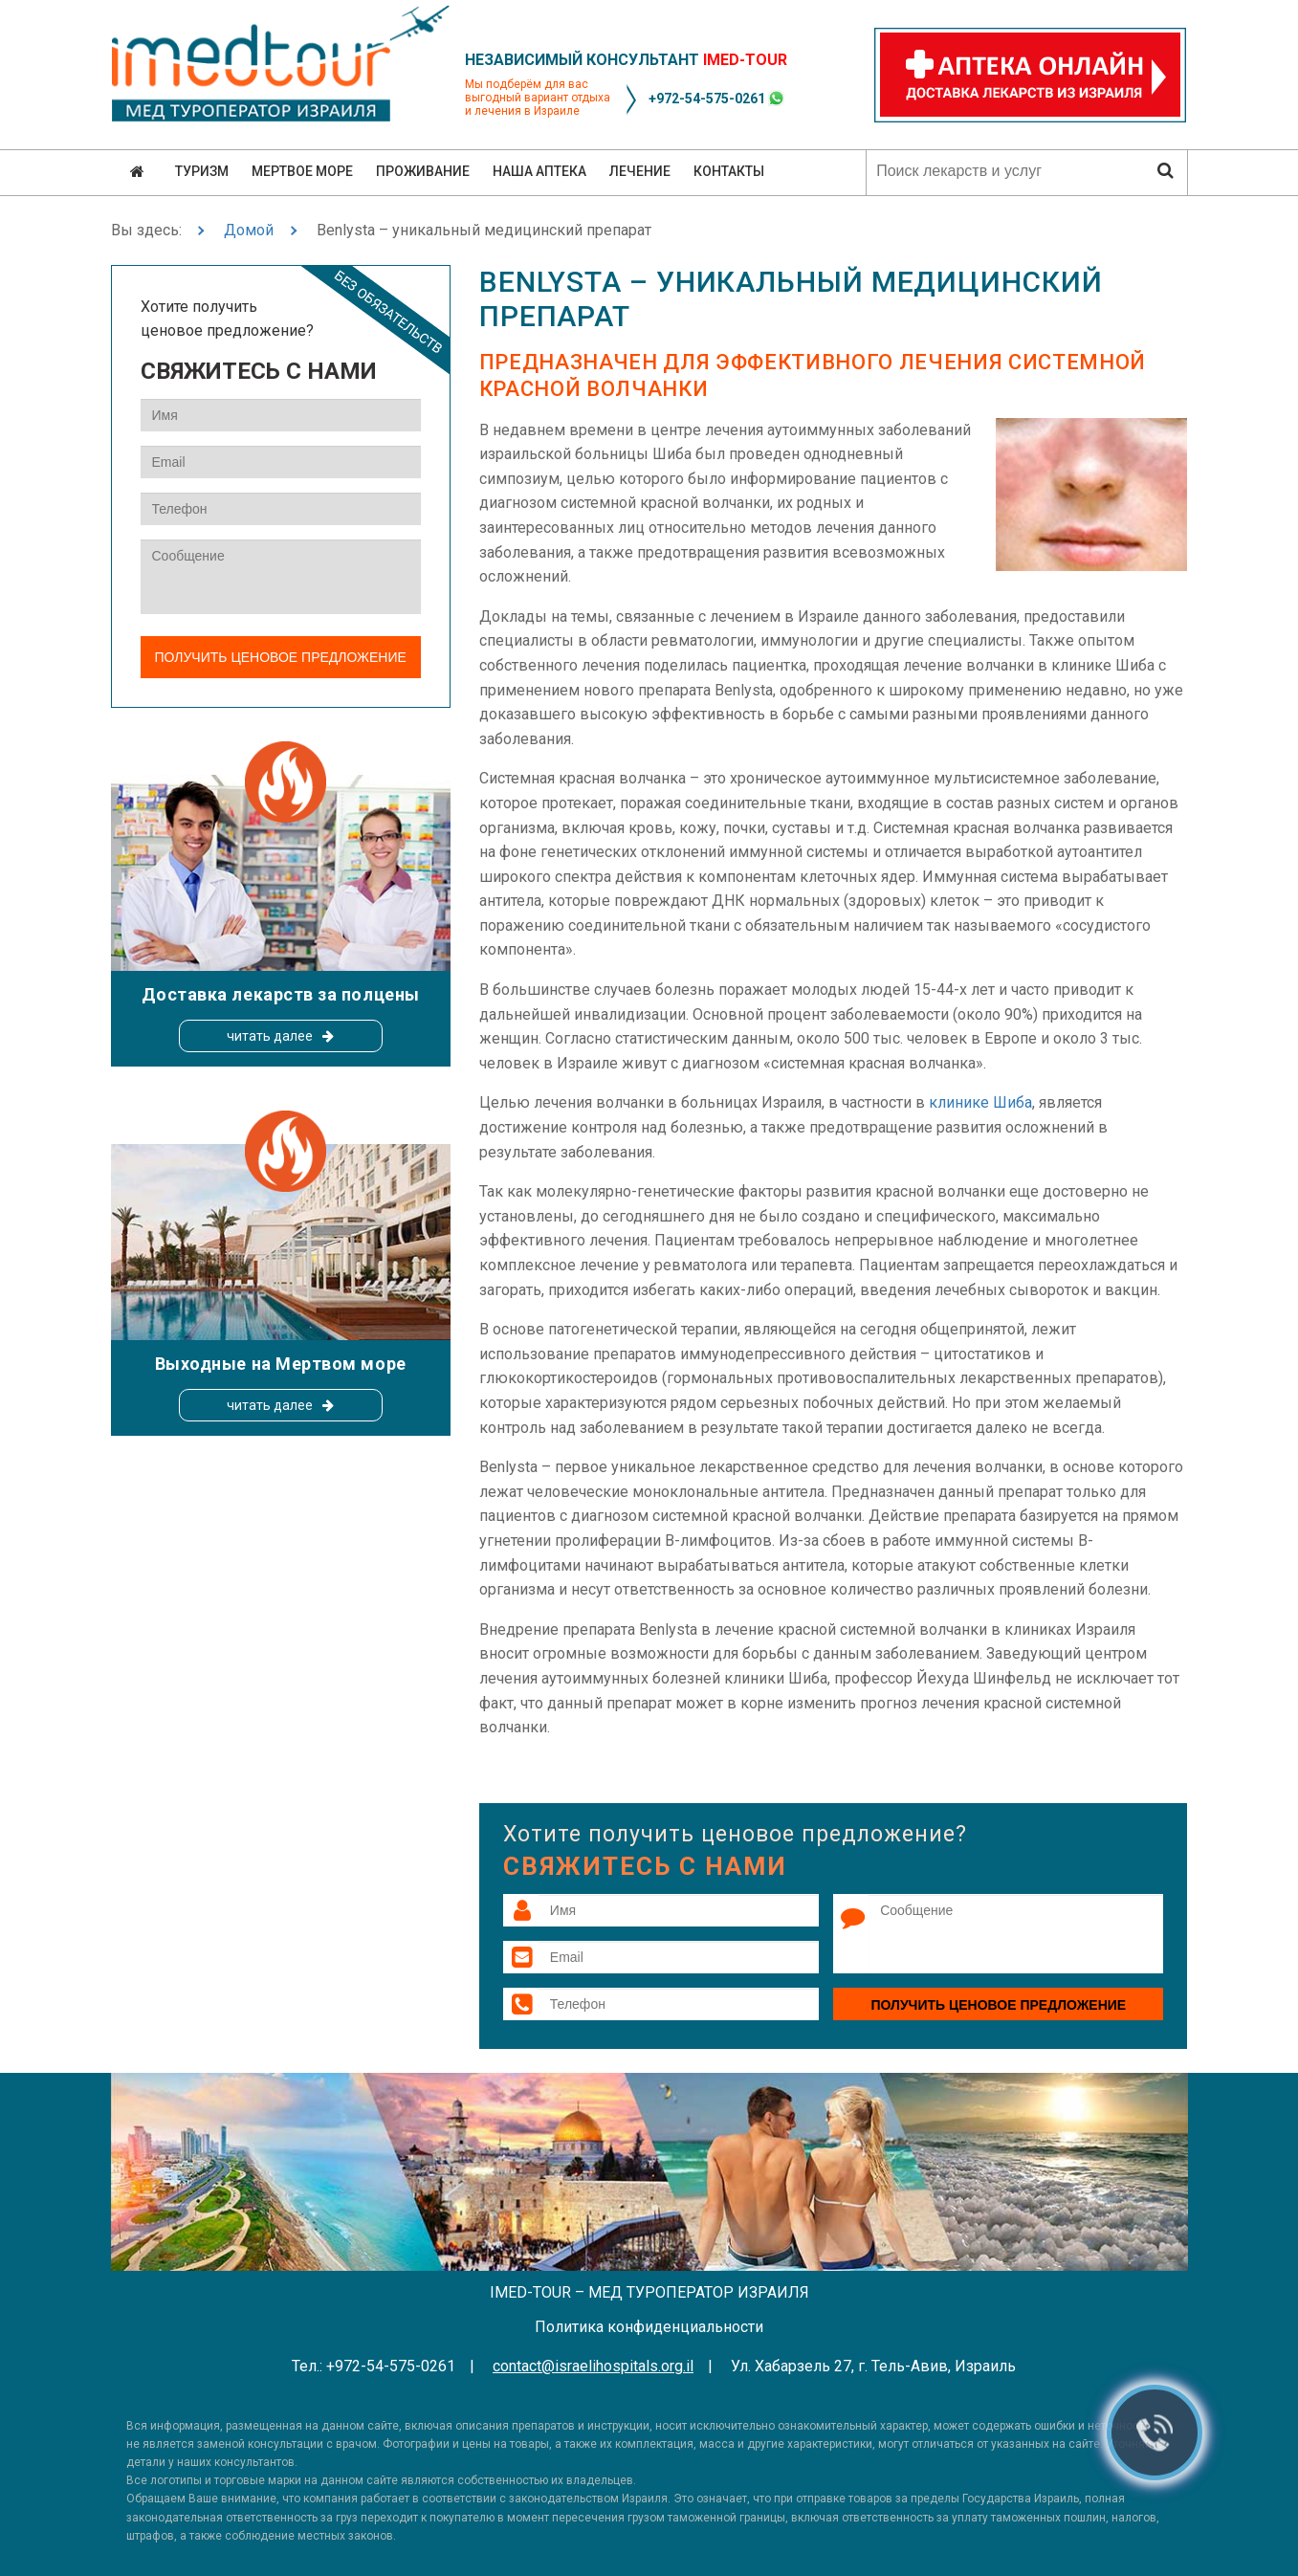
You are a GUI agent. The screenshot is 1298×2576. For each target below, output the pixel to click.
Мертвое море (302, 171)
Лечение (640, 171)
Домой (249, 230)
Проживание (423, 171)
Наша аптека (539, 171)
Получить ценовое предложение (998, 2005)
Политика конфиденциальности (649, 2327)
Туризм (202, 171)
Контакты (728, 171)
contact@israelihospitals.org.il (593, 2366)
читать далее (270, 1036)
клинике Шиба (980, 1102)
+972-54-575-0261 (707, 98)
